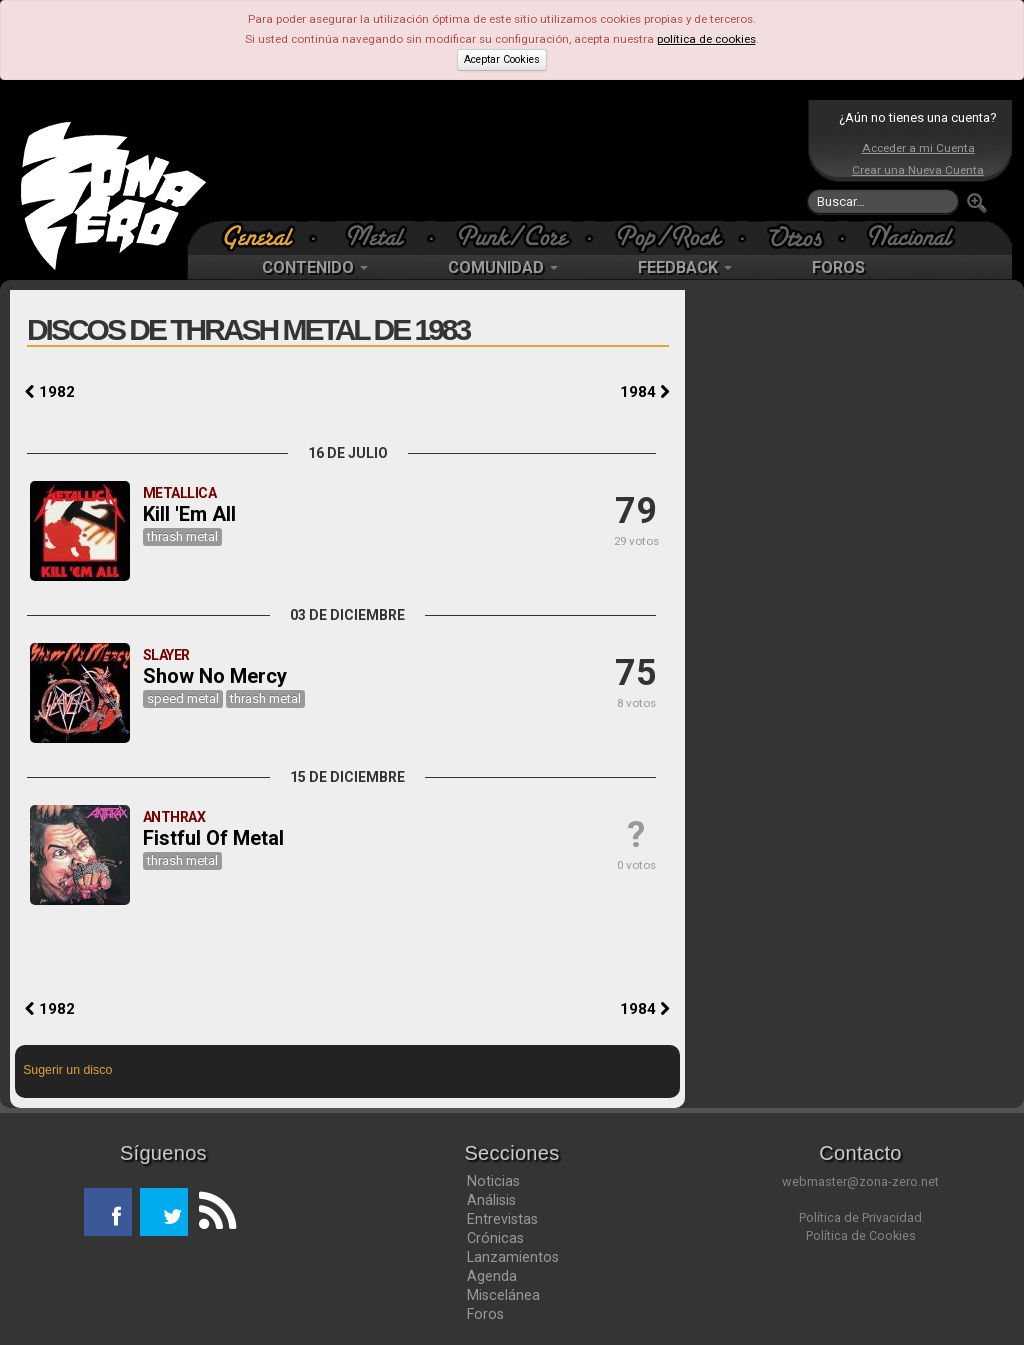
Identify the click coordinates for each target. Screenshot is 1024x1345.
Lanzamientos (513, 1257)
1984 (645, 392)
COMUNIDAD (503, 267)
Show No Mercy (215, 676)
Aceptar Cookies (502, 59)
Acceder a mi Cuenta (918, 148)
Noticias (493, 1181)
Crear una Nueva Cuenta (918, 170)
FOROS (838, 267)
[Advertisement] (507, 160)
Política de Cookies (861, 1235)
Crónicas (495, 1238)
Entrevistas (502, 1219)
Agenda (492, 1276)
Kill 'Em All (189, 514)
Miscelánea (503, 1295)
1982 (50, 392)
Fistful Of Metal (213, 838)
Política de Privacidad (860, 1217)
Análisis (491, 1200)
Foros (485, 1314)
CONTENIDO (315, 267)
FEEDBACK (685, 267)
